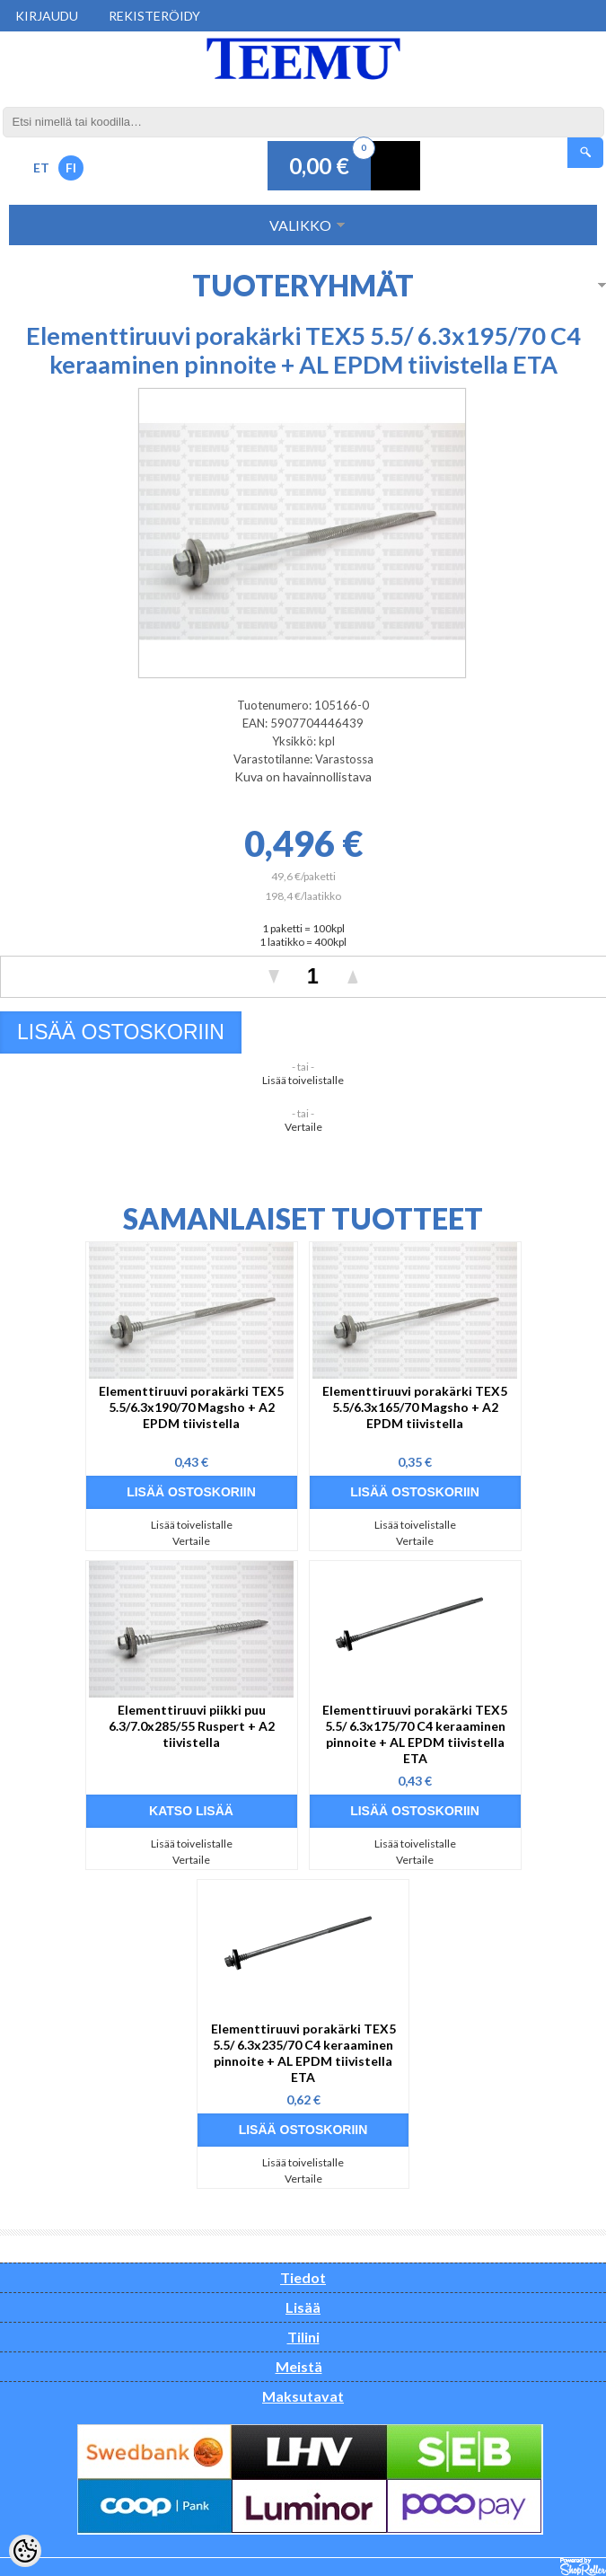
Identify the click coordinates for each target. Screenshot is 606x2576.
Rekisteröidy (154, 15)
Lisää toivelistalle (303, 1080)
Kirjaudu (46, 15)
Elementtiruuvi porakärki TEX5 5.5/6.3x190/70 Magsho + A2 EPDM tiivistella (191, 1407)
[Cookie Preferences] (25, 2551)
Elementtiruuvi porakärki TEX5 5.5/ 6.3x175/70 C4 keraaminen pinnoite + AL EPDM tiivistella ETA (414, 1734)
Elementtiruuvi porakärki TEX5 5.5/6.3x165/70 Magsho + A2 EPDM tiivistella (414, 1407)
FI (71, 167)
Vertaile (303, 1127)
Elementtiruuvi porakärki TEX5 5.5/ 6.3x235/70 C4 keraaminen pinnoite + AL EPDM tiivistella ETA (303, 2053)
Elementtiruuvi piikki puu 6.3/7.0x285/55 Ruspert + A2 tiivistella (192, 1726)
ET (41, 167)
